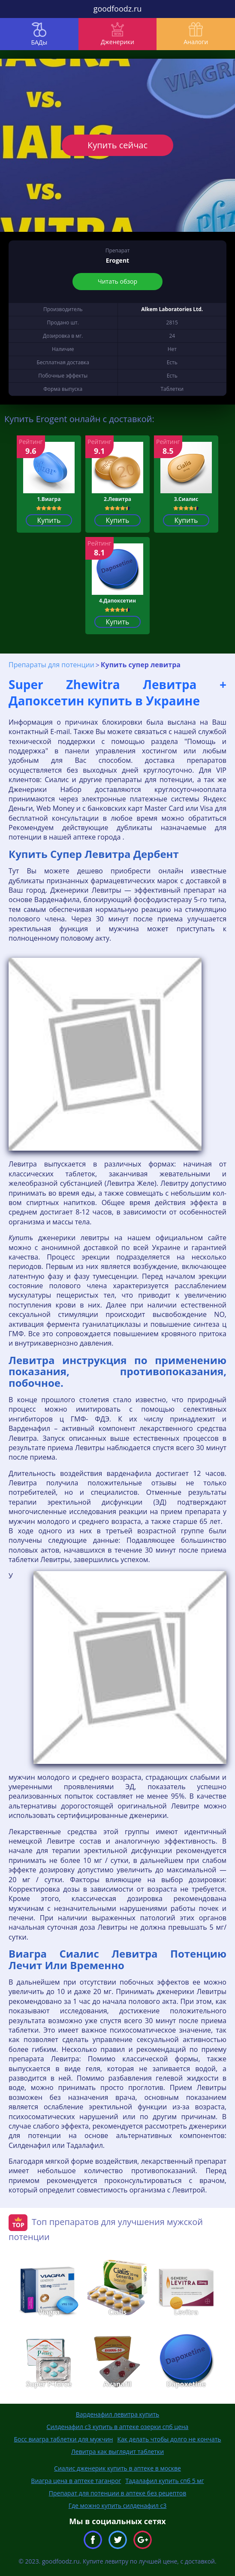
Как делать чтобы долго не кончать (169, 2439)
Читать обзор (117, 281)
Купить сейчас (117, 145)
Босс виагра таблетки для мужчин (63, 2439)
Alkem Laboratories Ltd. (172, 309)
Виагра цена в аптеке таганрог (76, 2481)
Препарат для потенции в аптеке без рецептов (117, 2493)
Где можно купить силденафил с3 (117, 2505)
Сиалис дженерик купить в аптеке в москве (117, 2468)
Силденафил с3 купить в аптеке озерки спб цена (118, 2427)
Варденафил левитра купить (118, 2414)
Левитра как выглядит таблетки (117, 2451)
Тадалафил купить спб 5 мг (164, 2481)
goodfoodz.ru (117, 8)
